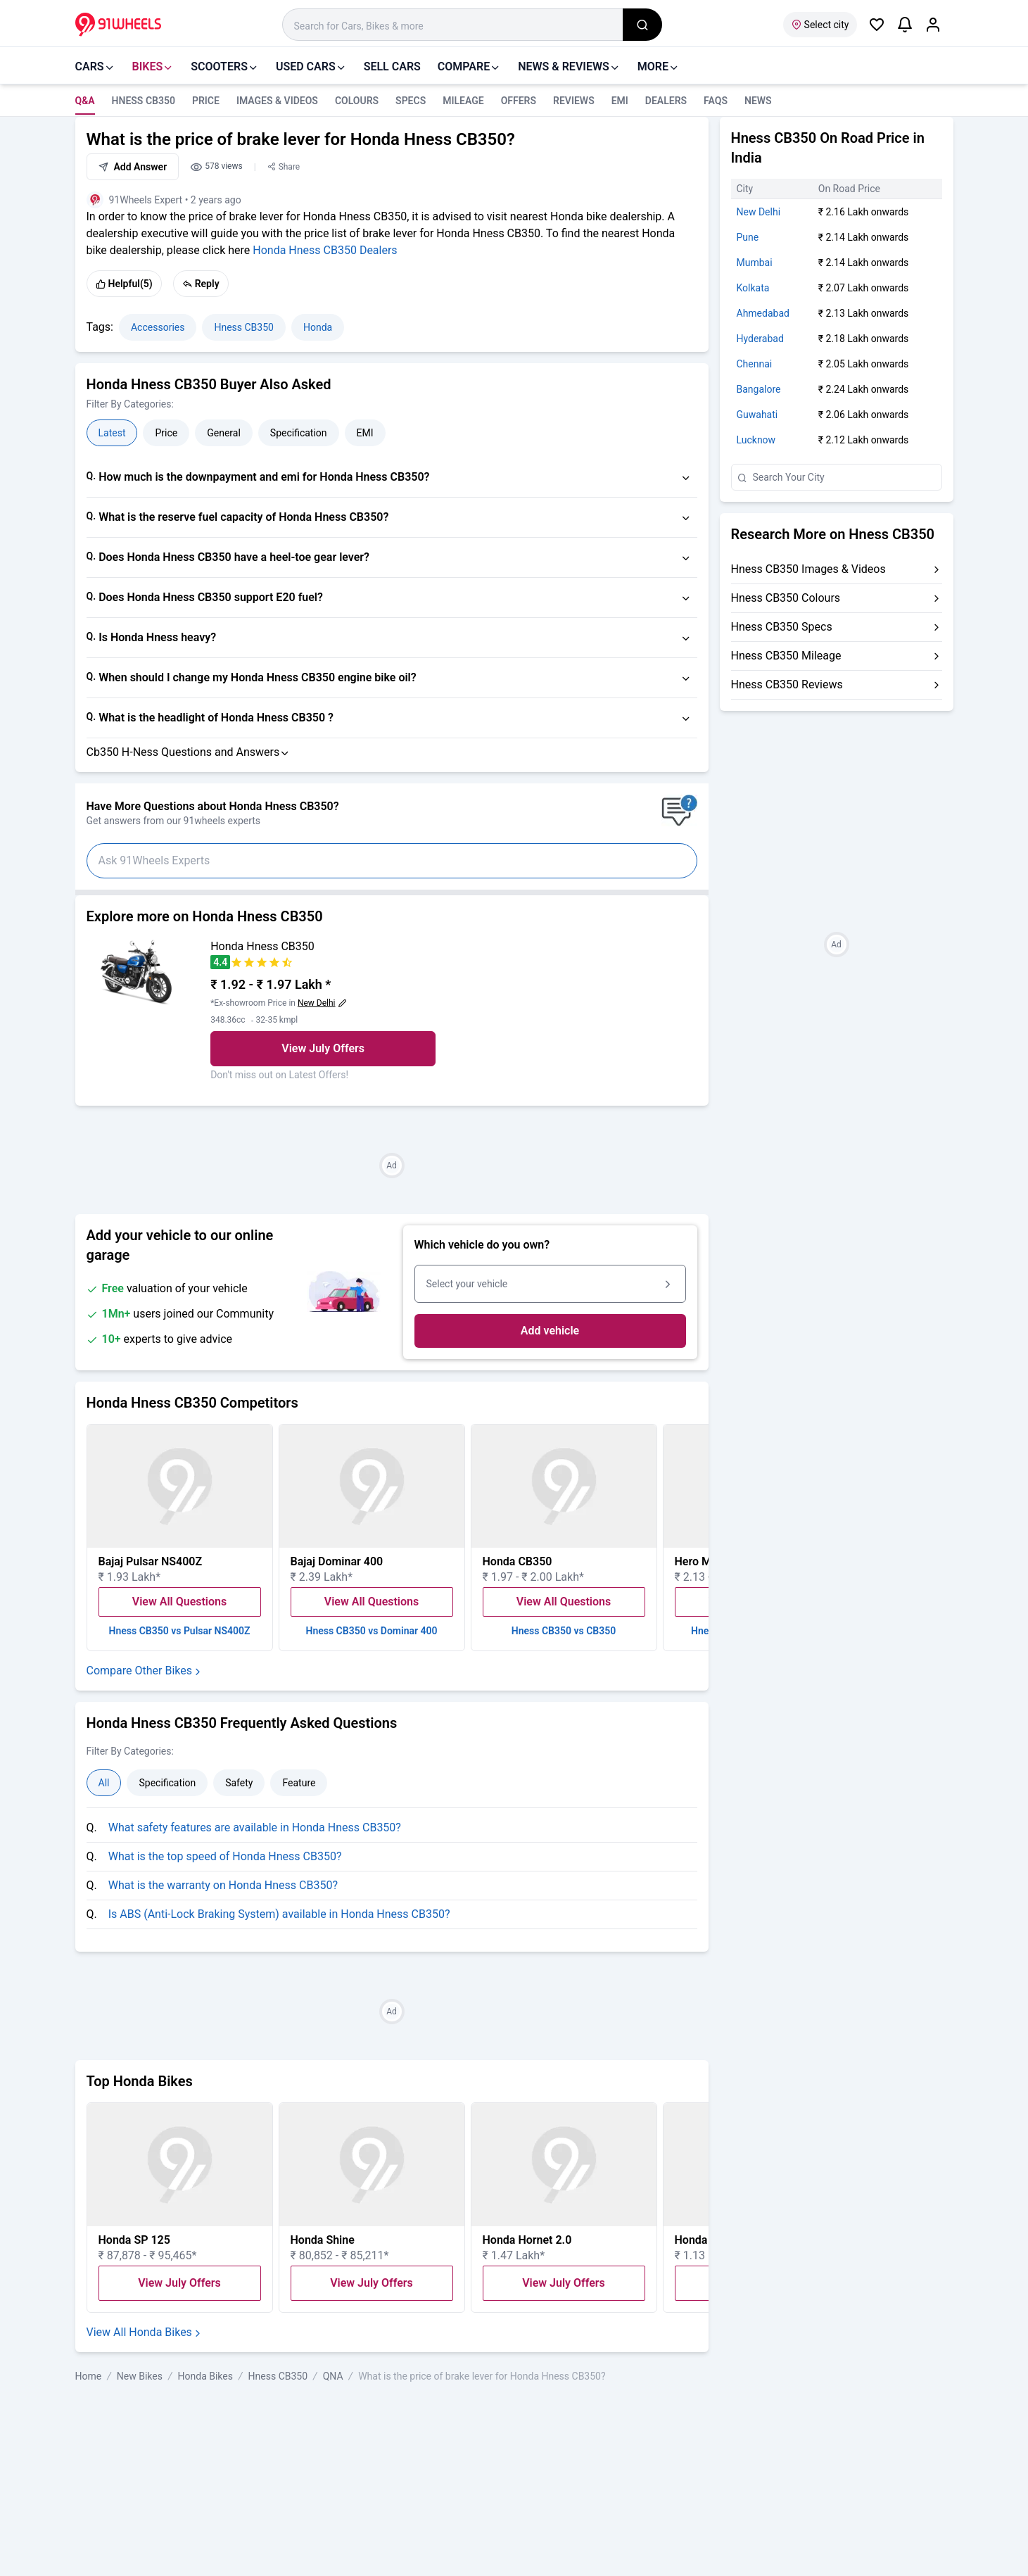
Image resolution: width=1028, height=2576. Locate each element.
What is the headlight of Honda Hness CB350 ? (216, 717)
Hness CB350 (143, 100)
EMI (619, 100)
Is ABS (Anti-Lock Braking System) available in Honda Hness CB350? (279, 1914)
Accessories (157, 327)
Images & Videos (277, 100)
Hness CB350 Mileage (786, 655)
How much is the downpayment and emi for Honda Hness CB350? (264, 477)
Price (206, 100)
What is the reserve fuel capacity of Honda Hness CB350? (243, 517)
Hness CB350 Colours (786, 598)
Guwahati (757, 414)
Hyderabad (760, 338)
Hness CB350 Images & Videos (808, 569)
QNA (333, 2376)
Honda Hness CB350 (262, 946)
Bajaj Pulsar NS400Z (151, 1561)
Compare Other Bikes (145, 1670)
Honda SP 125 (134, 2240)
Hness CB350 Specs (781, 626)
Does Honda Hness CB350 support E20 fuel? (211, 597)
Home (88, 2376)
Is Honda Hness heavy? (157, 637)
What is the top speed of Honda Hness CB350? (225, 1856)
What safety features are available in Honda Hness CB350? (254, 1827)
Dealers (666, 100)
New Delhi (759, 211)
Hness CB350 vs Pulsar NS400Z (179, 1630)
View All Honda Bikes (145, 2332)
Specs (410, 100)
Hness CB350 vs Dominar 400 (371, 1630)
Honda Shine (323, 2240)
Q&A (85, 100)
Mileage (463, 100)
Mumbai (755, 262)
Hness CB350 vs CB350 (564, 1630)
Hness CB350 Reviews (787, 684)
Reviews (574, 100)
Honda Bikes (205, 2376)
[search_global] (642, 24)
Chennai (755, 364)
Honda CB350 (517, 1561)
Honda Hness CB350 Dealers (325, 250)
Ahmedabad (763, 313)
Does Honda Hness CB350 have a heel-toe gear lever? (234, 557)
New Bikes (140, 2376)
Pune (748, 237)
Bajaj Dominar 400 (337, 1561)
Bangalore (759, 389)
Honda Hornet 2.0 (527, 2240)
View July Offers (322, 1048)
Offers (518, 100)
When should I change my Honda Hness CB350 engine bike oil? (258, 677)
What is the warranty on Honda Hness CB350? (223, 1885)
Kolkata (753, 287)
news (758, 100)
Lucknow (756, 440)
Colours (357, 100)
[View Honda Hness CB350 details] (138, 971)
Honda (317, 327)
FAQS (716, 100)
